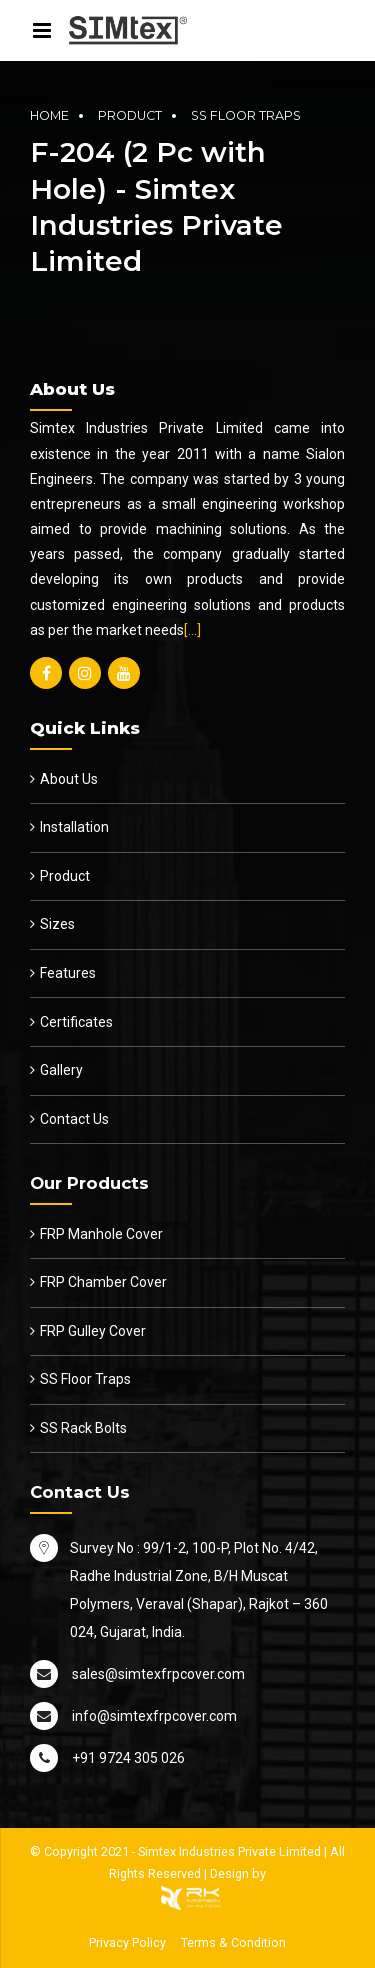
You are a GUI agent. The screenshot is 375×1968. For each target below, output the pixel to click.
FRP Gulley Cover (93, 1331)
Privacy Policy (127, 1942)
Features (68, 973)
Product (130, 115)
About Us (69, 779)
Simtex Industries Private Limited (229, 1851)
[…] (192, 630)
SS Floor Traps (246, 115)
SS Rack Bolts (83, 1428)
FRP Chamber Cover (103, 1282)
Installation (74, 827)
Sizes (57, 924)
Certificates (76, 1022)
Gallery (61, 1070)
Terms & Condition (233, 1942)
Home (49, 115)
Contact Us (74, 1119)
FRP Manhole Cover (101, 1234)
